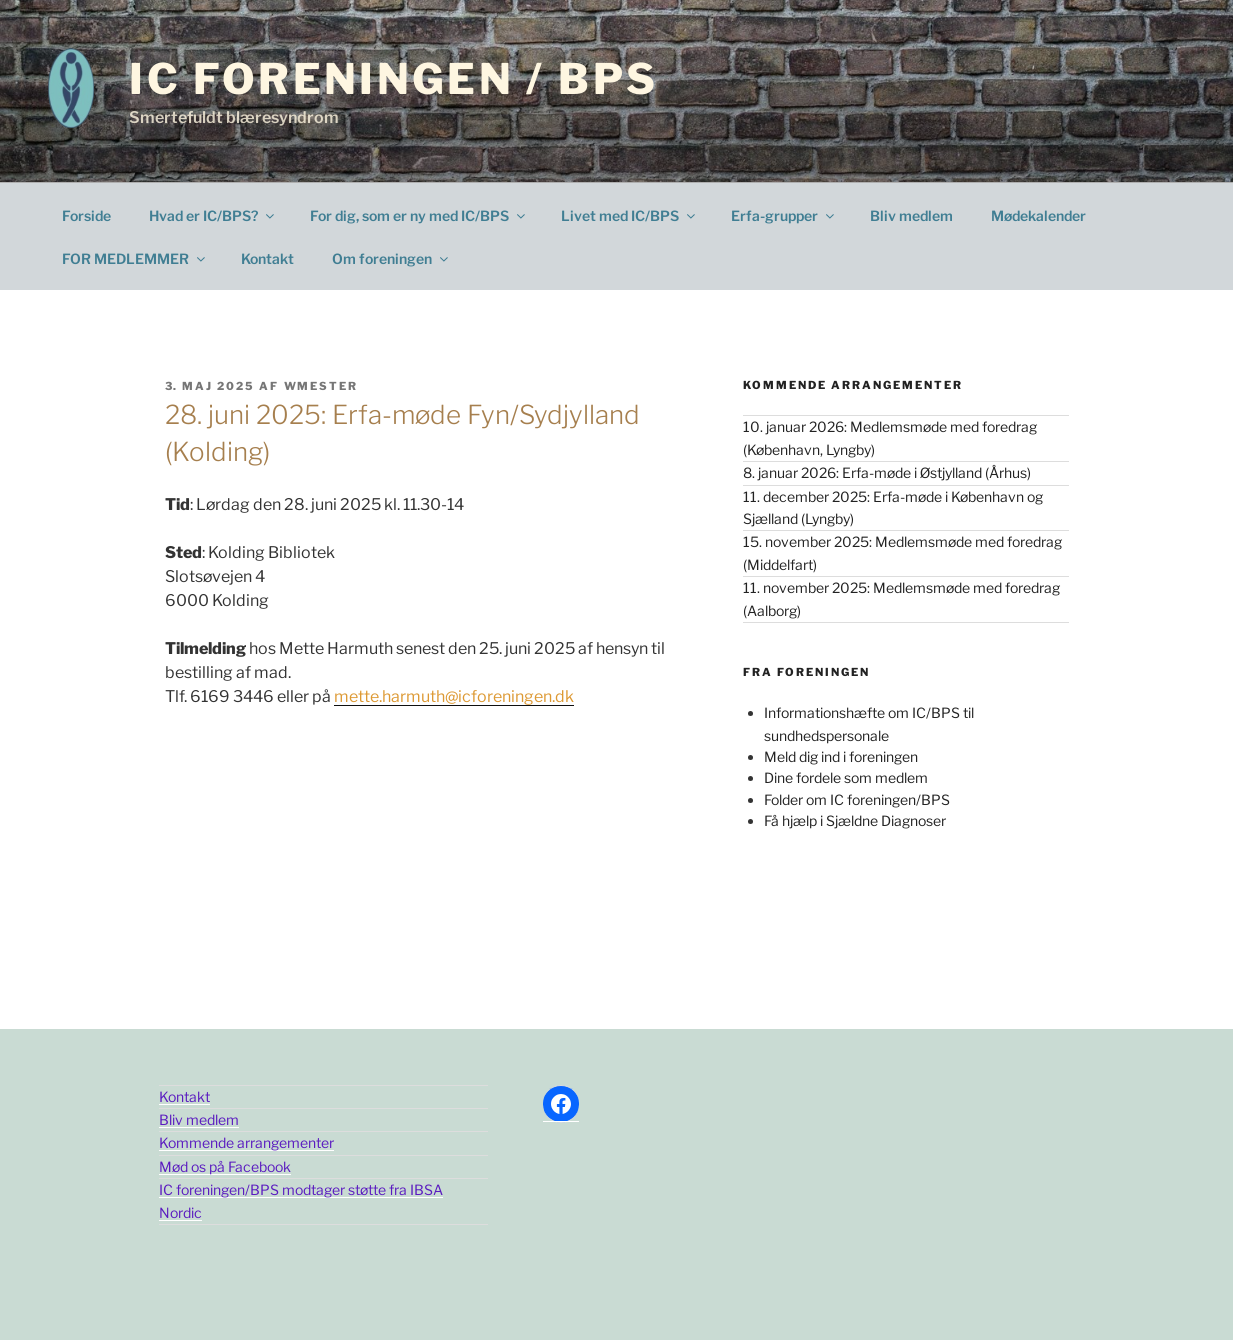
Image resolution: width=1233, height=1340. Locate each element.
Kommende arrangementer (246, 1142)
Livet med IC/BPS (629, 215)
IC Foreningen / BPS (393, 78)
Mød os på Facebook (225, 1166)
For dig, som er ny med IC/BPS (419, 215)
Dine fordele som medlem (846, 777)
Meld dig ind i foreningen (841, 756)
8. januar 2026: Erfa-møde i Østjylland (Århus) (887, 472)
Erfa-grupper (784, 215)
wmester (321, 386)
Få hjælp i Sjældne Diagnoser (855, 820)
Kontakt (267, 258)
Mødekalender (1038, 215)
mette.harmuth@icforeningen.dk (454, 696)
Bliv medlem (911, 215)
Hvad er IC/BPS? (213, 215)
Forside (86, 215)
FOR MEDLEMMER (135, 258)
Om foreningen (391, 258)
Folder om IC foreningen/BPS (857, 799)
